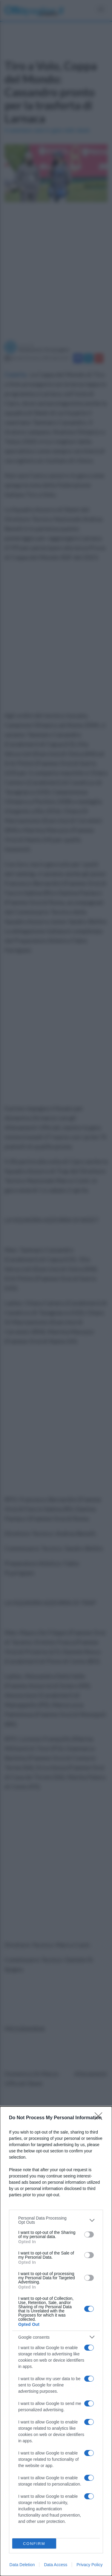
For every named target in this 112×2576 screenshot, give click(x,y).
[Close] (100, 2118)
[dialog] (56, 2341)
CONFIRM (34, 2543)
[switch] (89, 2234)
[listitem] (56, 2220)
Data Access (55, 2564)
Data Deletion (22, 2564)
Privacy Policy (89, 2564)
